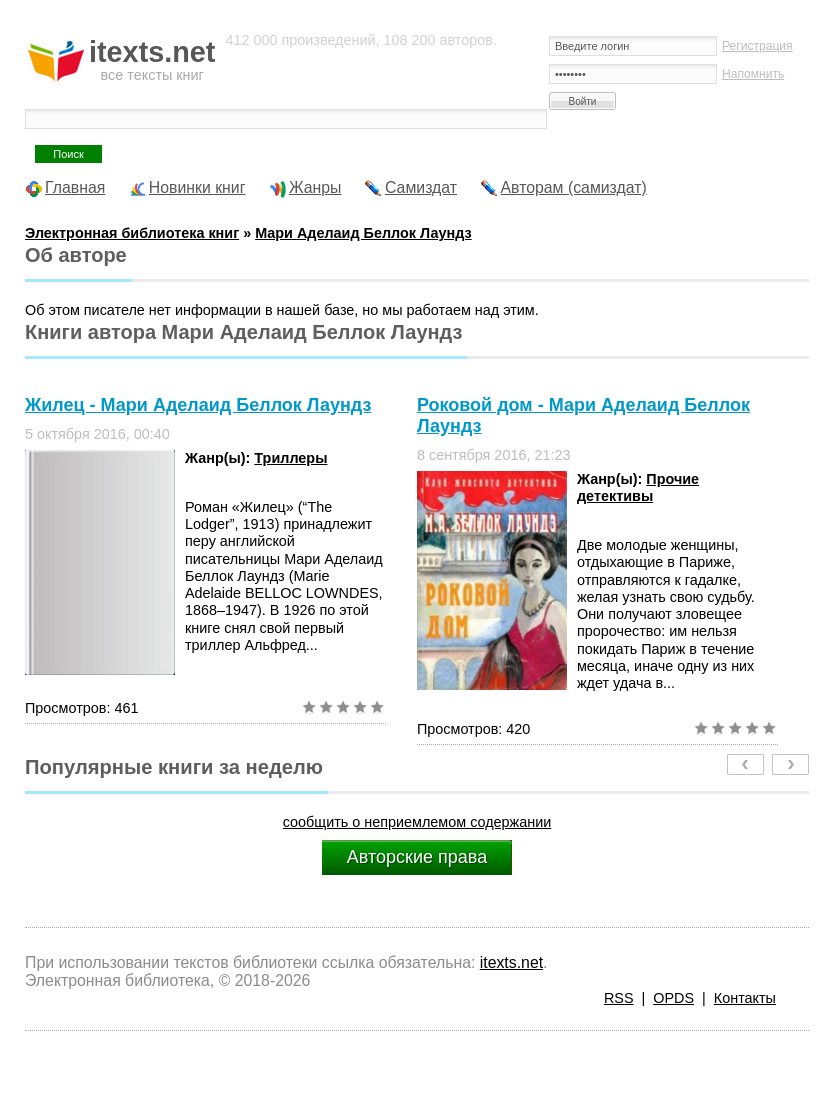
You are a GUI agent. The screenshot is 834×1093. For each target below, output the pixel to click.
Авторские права (417, 857)
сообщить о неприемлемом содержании (417, 822)
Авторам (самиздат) (574, 187)
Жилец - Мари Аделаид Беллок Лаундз (198, 405)
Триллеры (290, 458)
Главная (75, 187)
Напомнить (753, 74)
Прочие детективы (638, 487)
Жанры (315, 187)
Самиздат (421, 187)
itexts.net (511, 962)
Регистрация (757, 46)
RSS (619, 998)
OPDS (673, 998)
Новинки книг (197, 187)
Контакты (745, 998)
